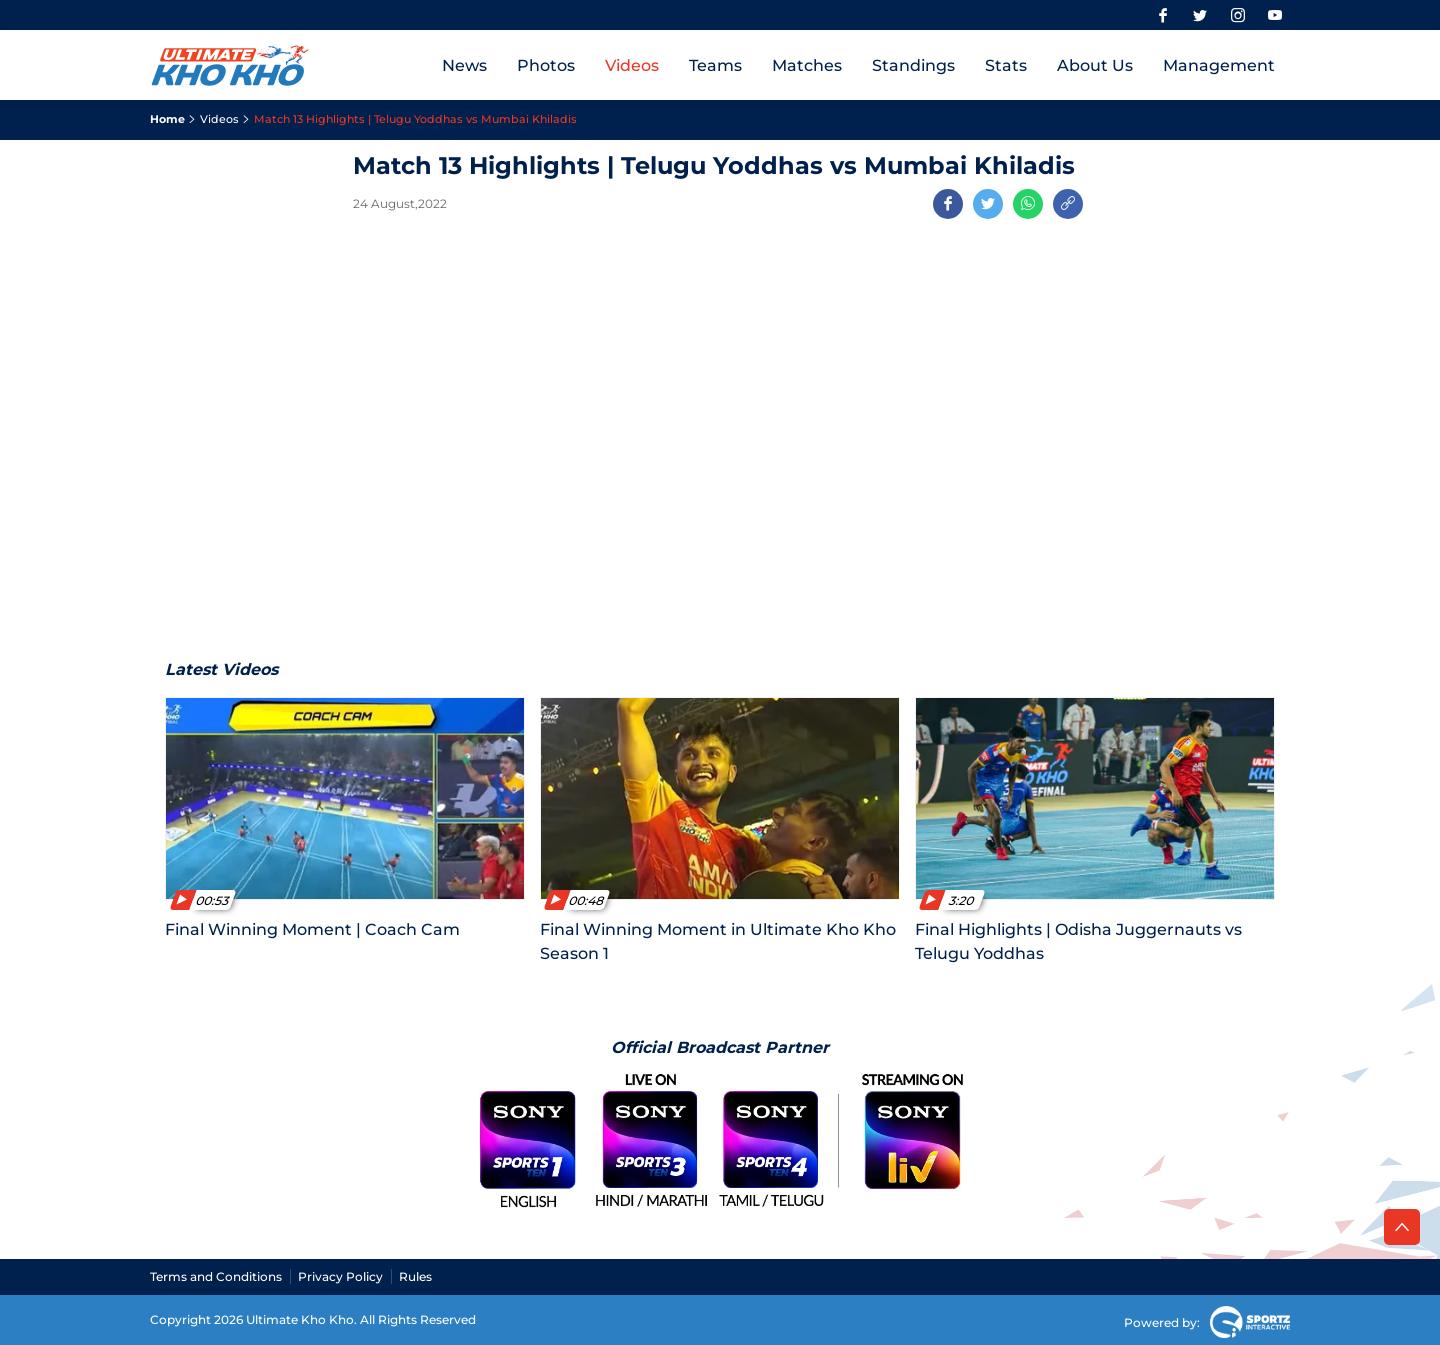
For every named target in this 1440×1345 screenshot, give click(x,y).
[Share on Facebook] (948, 204)
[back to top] (1402, 1227)
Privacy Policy (340, 1276)
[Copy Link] (1068, 204)
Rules (415, 1276)
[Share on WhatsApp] (1028, 204)
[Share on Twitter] (988, 204)
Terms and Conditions (216, 1276)
